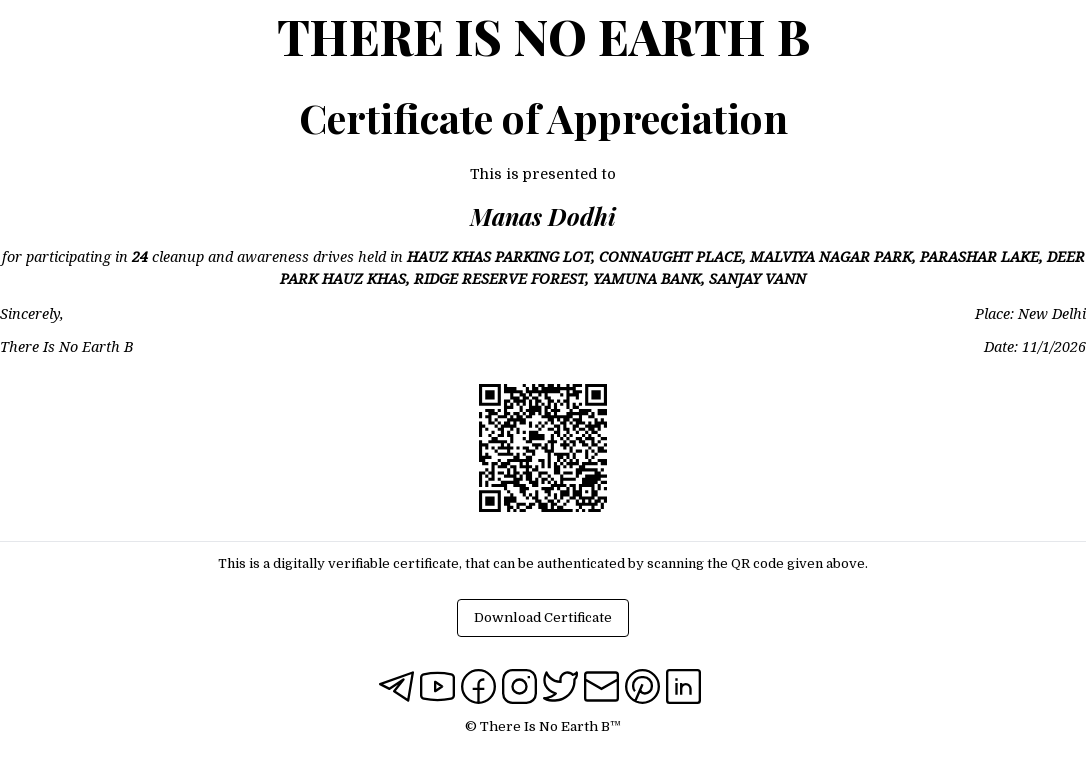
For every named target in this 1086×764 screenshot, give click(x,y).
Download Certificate (543, 617)
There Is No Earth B (543, 36)
